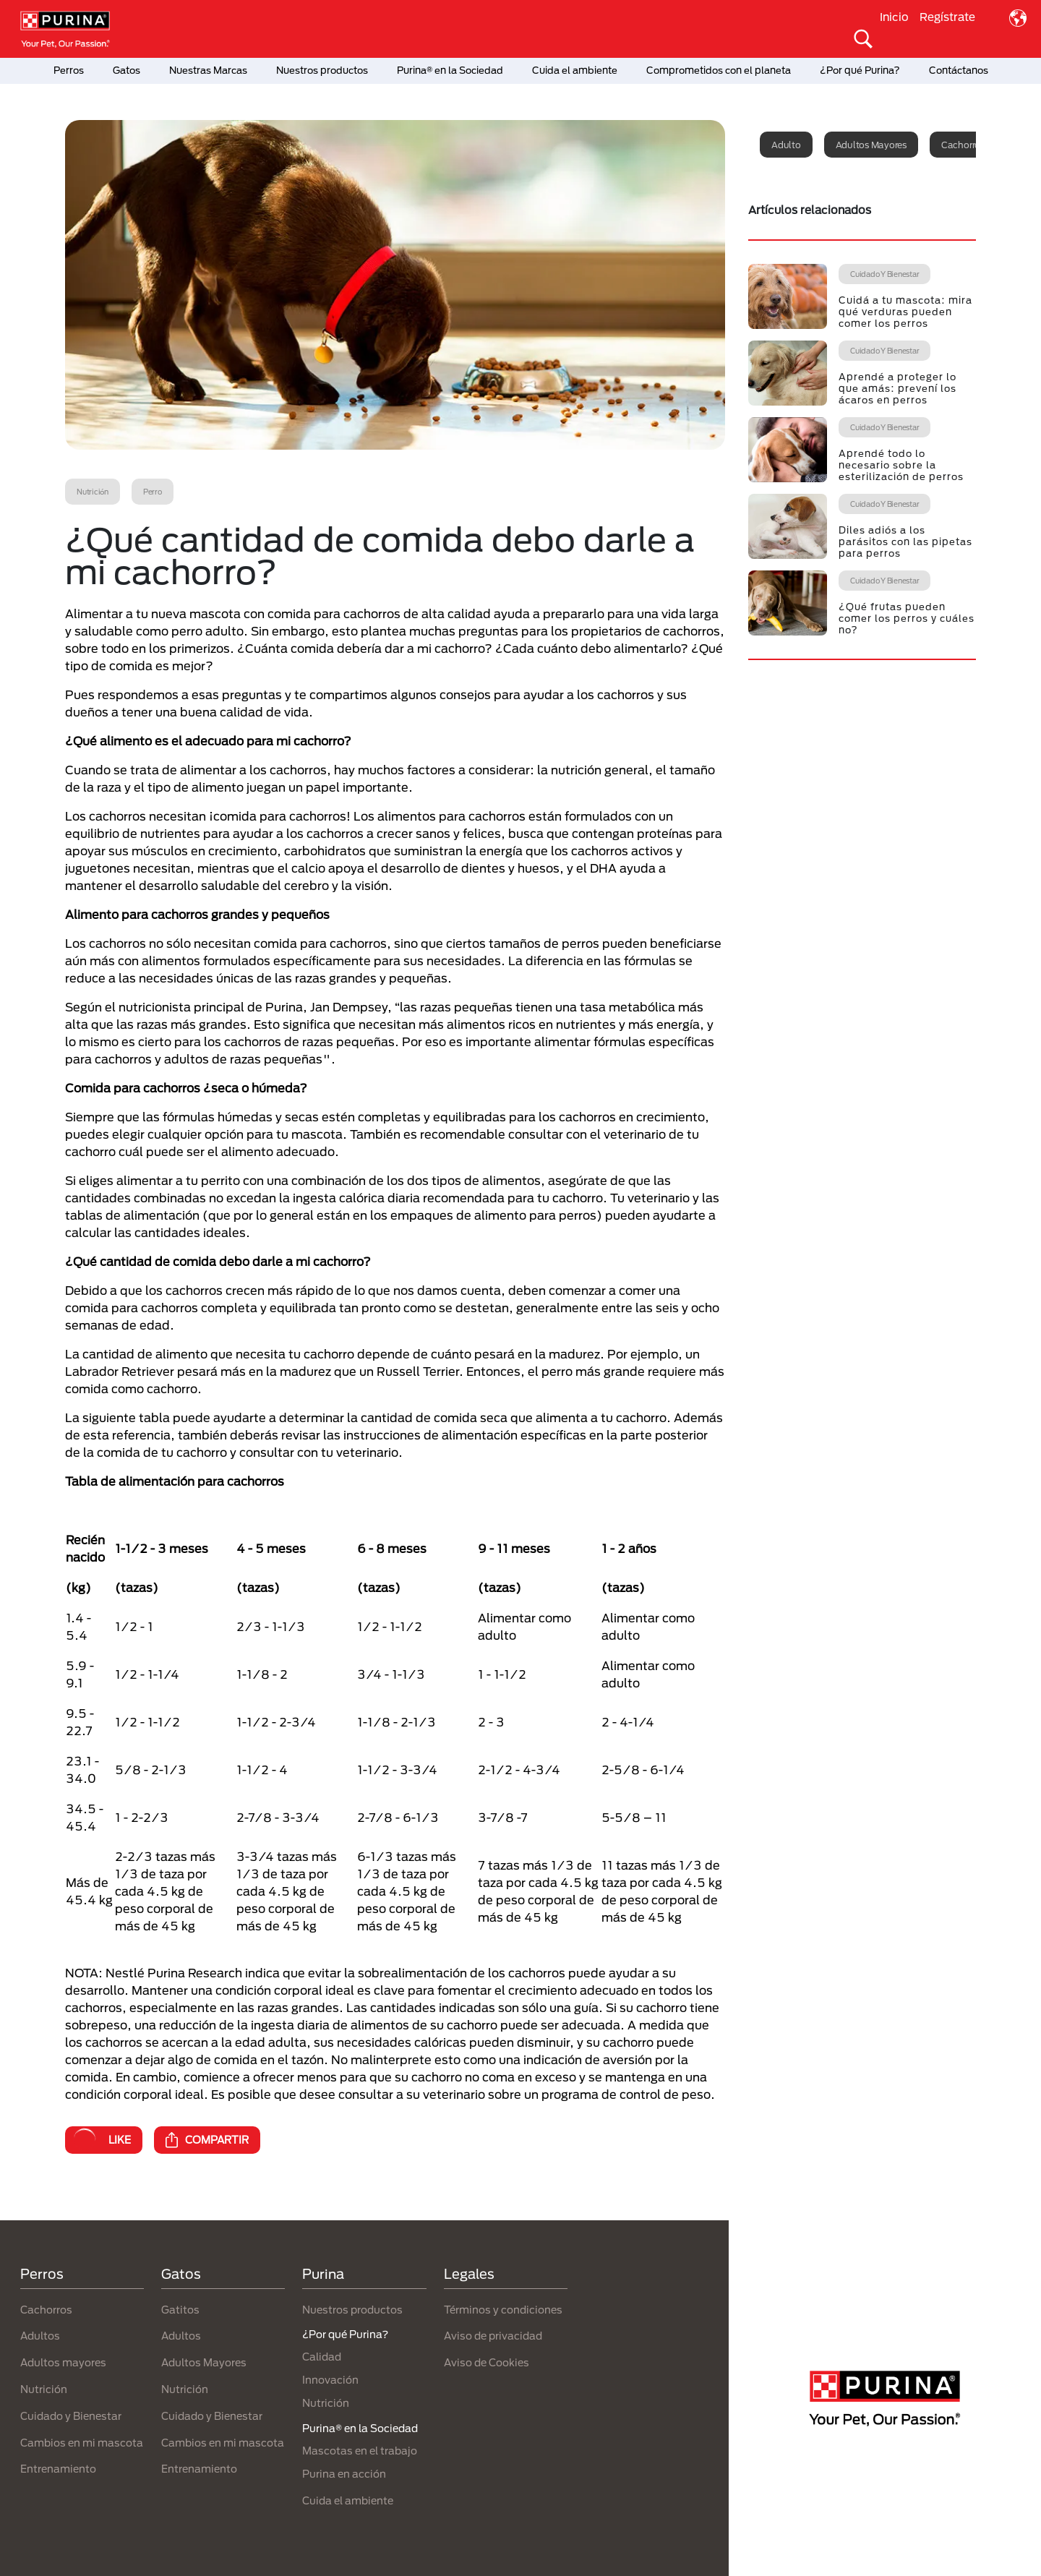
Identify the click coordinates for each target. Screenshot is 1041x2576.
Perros (68, 70)
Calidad (321, 2356)
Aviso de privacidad (493, 2335)
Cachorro (960, 145)
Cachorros (46, 2309)
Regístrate (947, 16)
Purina (323, 2274)
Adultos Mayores (204, 2362)
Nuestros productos (322, 70)
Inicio (894, 16)
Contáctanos (958, 70)
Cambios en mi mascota (81, 2442)
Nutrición (43, 2389)
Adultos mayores (871, 145)
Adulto (786, 145)
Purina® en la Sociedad (450, 70)
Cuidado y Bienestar (70, 2416)
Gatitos (180, 2309)
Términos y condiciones (503, 2309)
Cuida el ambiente (574, 70)
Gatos (126, 70)
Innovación (330, 2380)
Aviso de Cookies (486, 2362)
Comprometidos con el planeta (718, 70)
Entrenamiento (58, 2468)
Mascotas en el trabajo (359, 2450)
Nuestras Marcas (208, 70)
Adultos (40, 2335)
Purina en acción (344, 2474)
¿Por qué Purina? (860, 70)
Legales (469, 2274)
